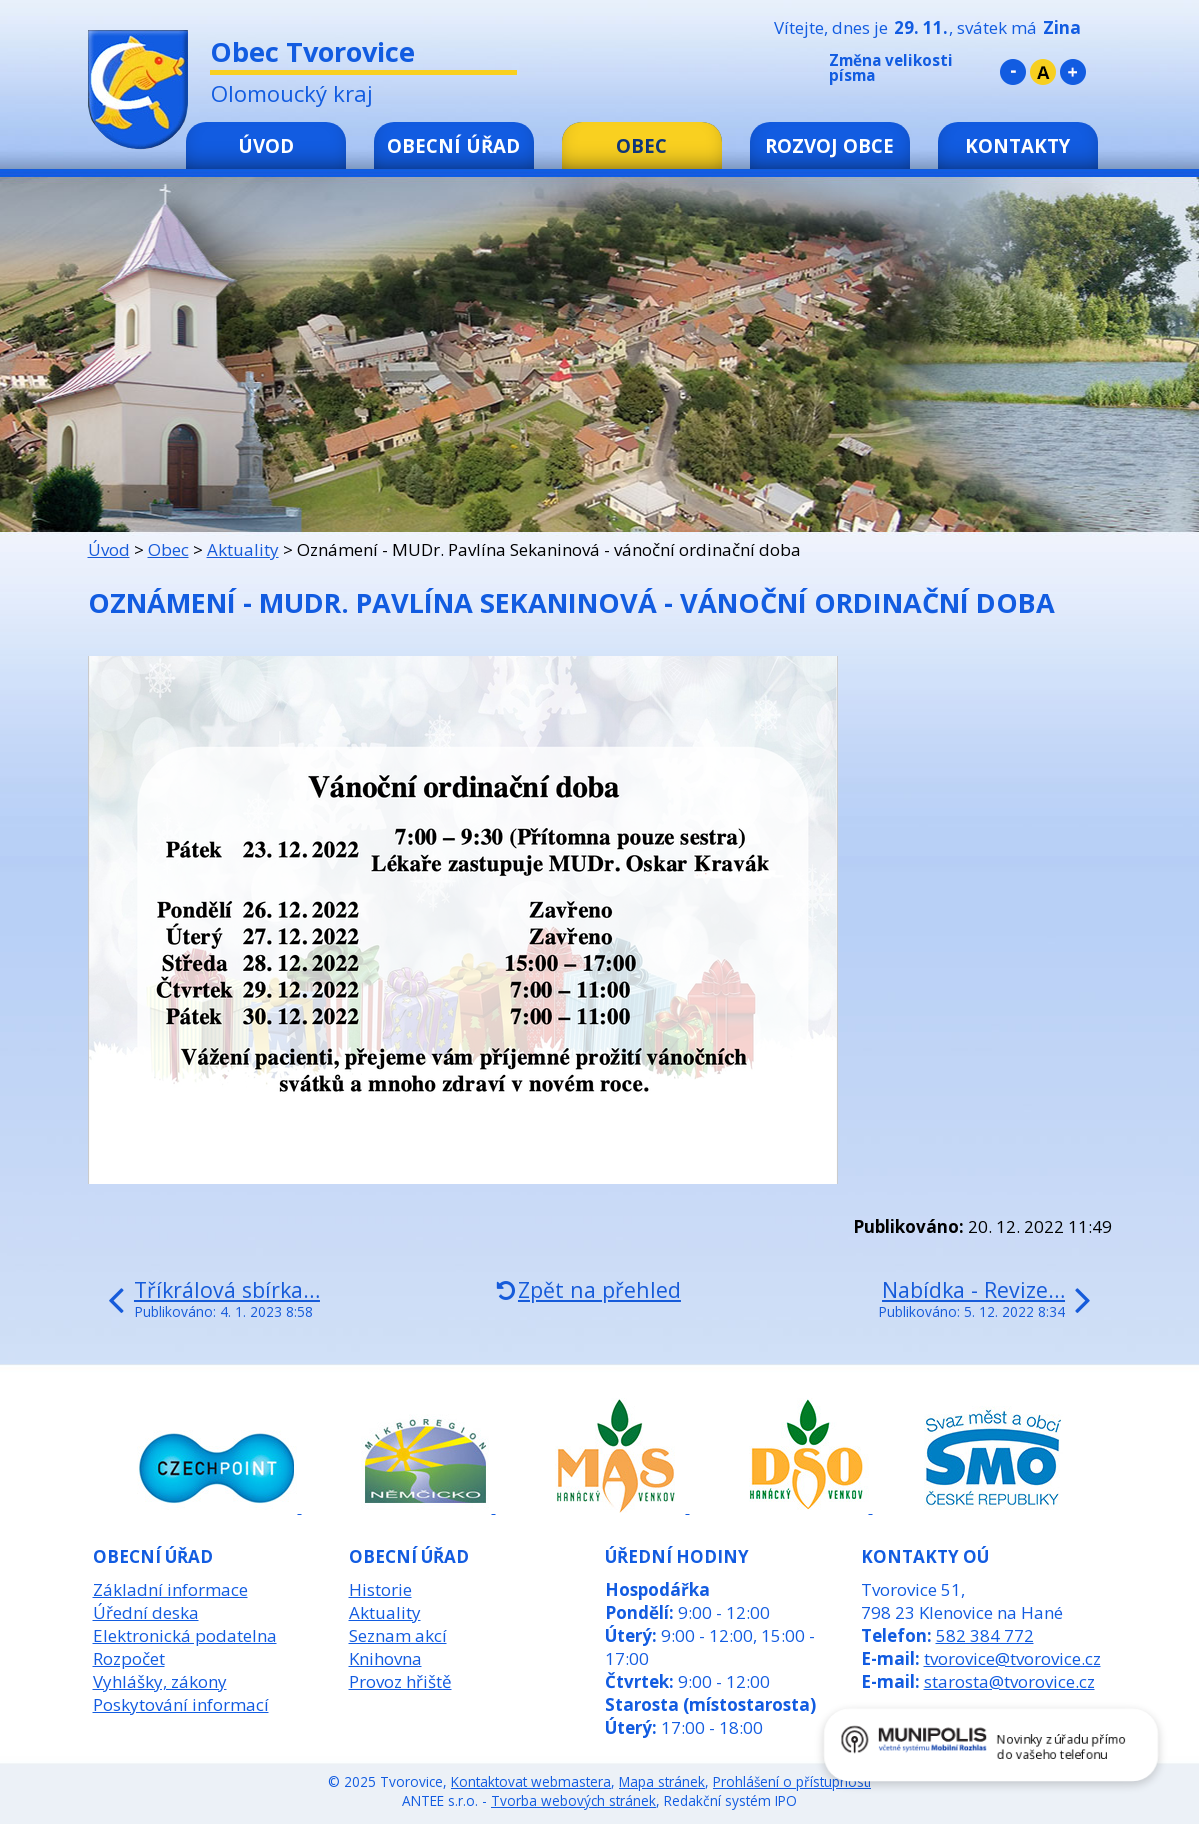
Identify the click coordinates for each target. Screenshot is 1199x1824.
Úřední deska (146, 1612)
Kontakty (1017, 145)
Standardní (1043, 72)
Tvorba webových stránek (573, 1800)
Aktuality (243, 549)
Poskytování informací (181, 1704)
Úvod (266, 145)
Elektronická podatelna (185, 1635)
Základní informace (170, 1589)
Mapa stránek (662, 1781)
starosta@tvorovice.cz (1009, 1681)
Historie (380, 1589)
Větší (1073, 72)
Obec (641, 145)
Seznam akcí (398, 1635)
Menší (1013, 72)
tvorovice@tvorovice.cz (1012, 1658)
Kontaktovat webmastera (531, 1781)
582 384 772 (985, 1635)
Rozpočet (129, 1658)
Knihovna (385, 1658)
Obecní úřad (453, 145)
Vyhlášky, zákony (160, 1681)
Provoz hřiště (400, 1681)
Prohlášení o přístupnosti (792, 1781)
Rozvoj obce (829, 145)
